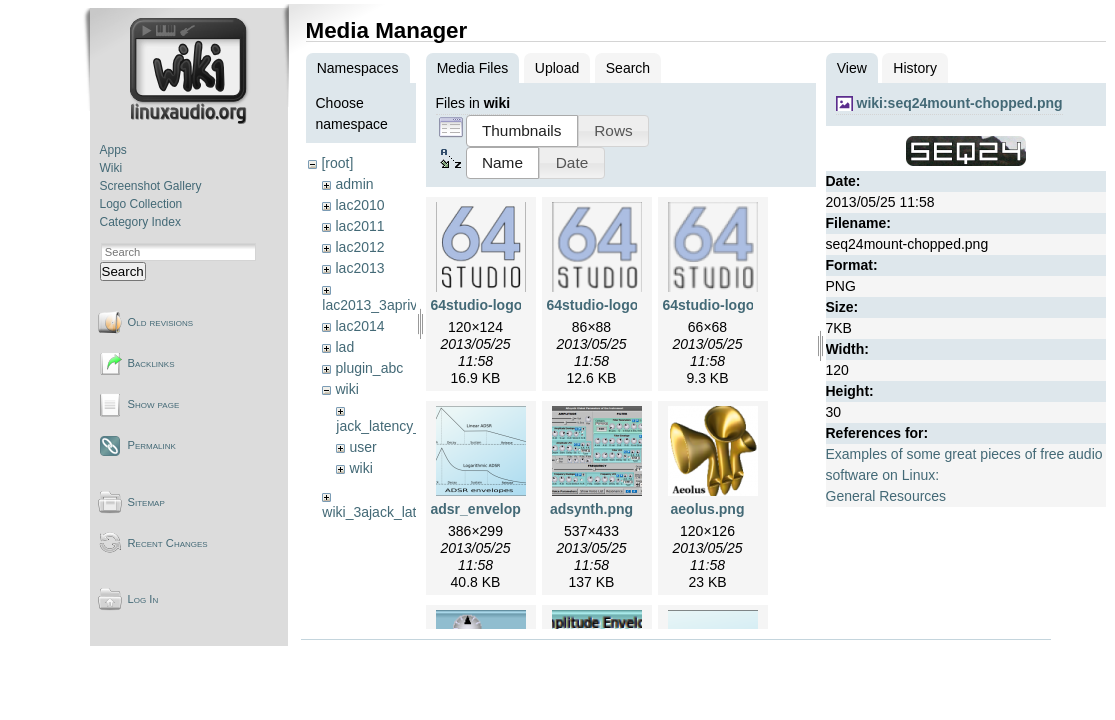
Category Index (140, 222)
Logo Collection (141, 204)
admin (354, 184)
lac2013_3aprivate (379, 305)
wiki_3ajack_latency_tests (402, 512)
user (362, 447)
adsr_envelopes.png (498, 509)
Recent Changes (168, 543)
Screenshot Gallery (151, 186)
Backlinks (151, 363)
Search (123, 271)
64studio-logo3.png (727, 305)
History (915, 68)
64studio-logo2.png (611, 305)
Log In (143, 599)
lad (344, 347)
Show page (154, 404)
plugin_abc (369, 368)
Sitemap (146, 502)
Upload (557, 68)
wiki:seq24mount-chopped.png (960, 103)
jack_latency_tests (393, 426)
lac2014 (359, 326)
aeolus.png (708, 509)
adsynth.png (591, 509)
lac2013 (359, 268)
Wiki (111, 168)
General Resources (886, 496)
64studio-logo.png (491, 305)
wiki (346, 389)
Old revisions (161, 322)
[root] (337, 163)
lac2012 (359, 247)
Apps (113, 150)
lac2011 (359, 226)
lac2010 (359, 205)
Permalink (152, 445)
